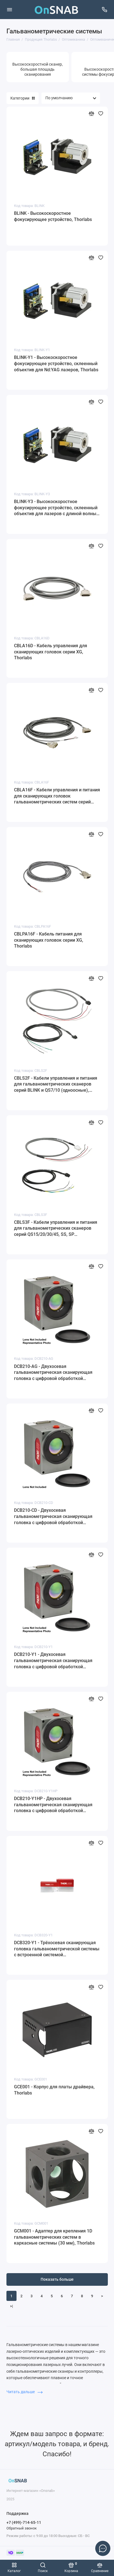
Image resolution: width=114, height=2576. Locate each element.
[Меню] (9, 9)
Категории (22, 98)
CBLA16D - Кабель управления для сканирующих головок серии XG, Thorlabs (50, 651)
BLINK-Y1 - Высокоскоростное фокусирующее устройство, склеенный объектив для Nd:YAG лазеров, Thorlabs (56, 363)
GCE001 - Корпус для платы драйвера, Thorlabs (54, 2090)
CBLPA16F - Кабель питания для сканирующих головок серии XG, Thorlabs (48, 940)
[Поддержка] (104, 9)
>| (11, 2306)
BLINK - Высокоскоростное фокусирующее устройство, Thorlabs (53, 216)
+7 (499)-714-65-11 (23, 2522)
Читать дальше (24, 2392)
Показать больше (57, 2279)
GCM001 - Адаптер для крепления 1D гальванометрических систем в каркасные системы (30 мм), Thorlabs (54, 2237)
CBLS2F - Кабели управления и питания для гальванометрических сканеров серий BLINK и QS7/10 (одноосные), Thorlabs (55, 1084)
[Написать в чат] (102, 2548)
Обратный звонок (21, 2528)
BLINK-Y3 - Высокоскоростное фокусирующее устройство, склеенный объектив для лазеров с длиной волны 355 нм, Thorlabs (55, 508)
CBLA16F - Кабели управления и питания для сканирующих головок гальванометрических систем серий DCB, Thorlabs (57, 796)
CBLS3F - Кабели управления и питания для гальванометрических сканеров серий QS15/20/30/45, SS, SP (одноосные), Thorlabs (55, 1229)
